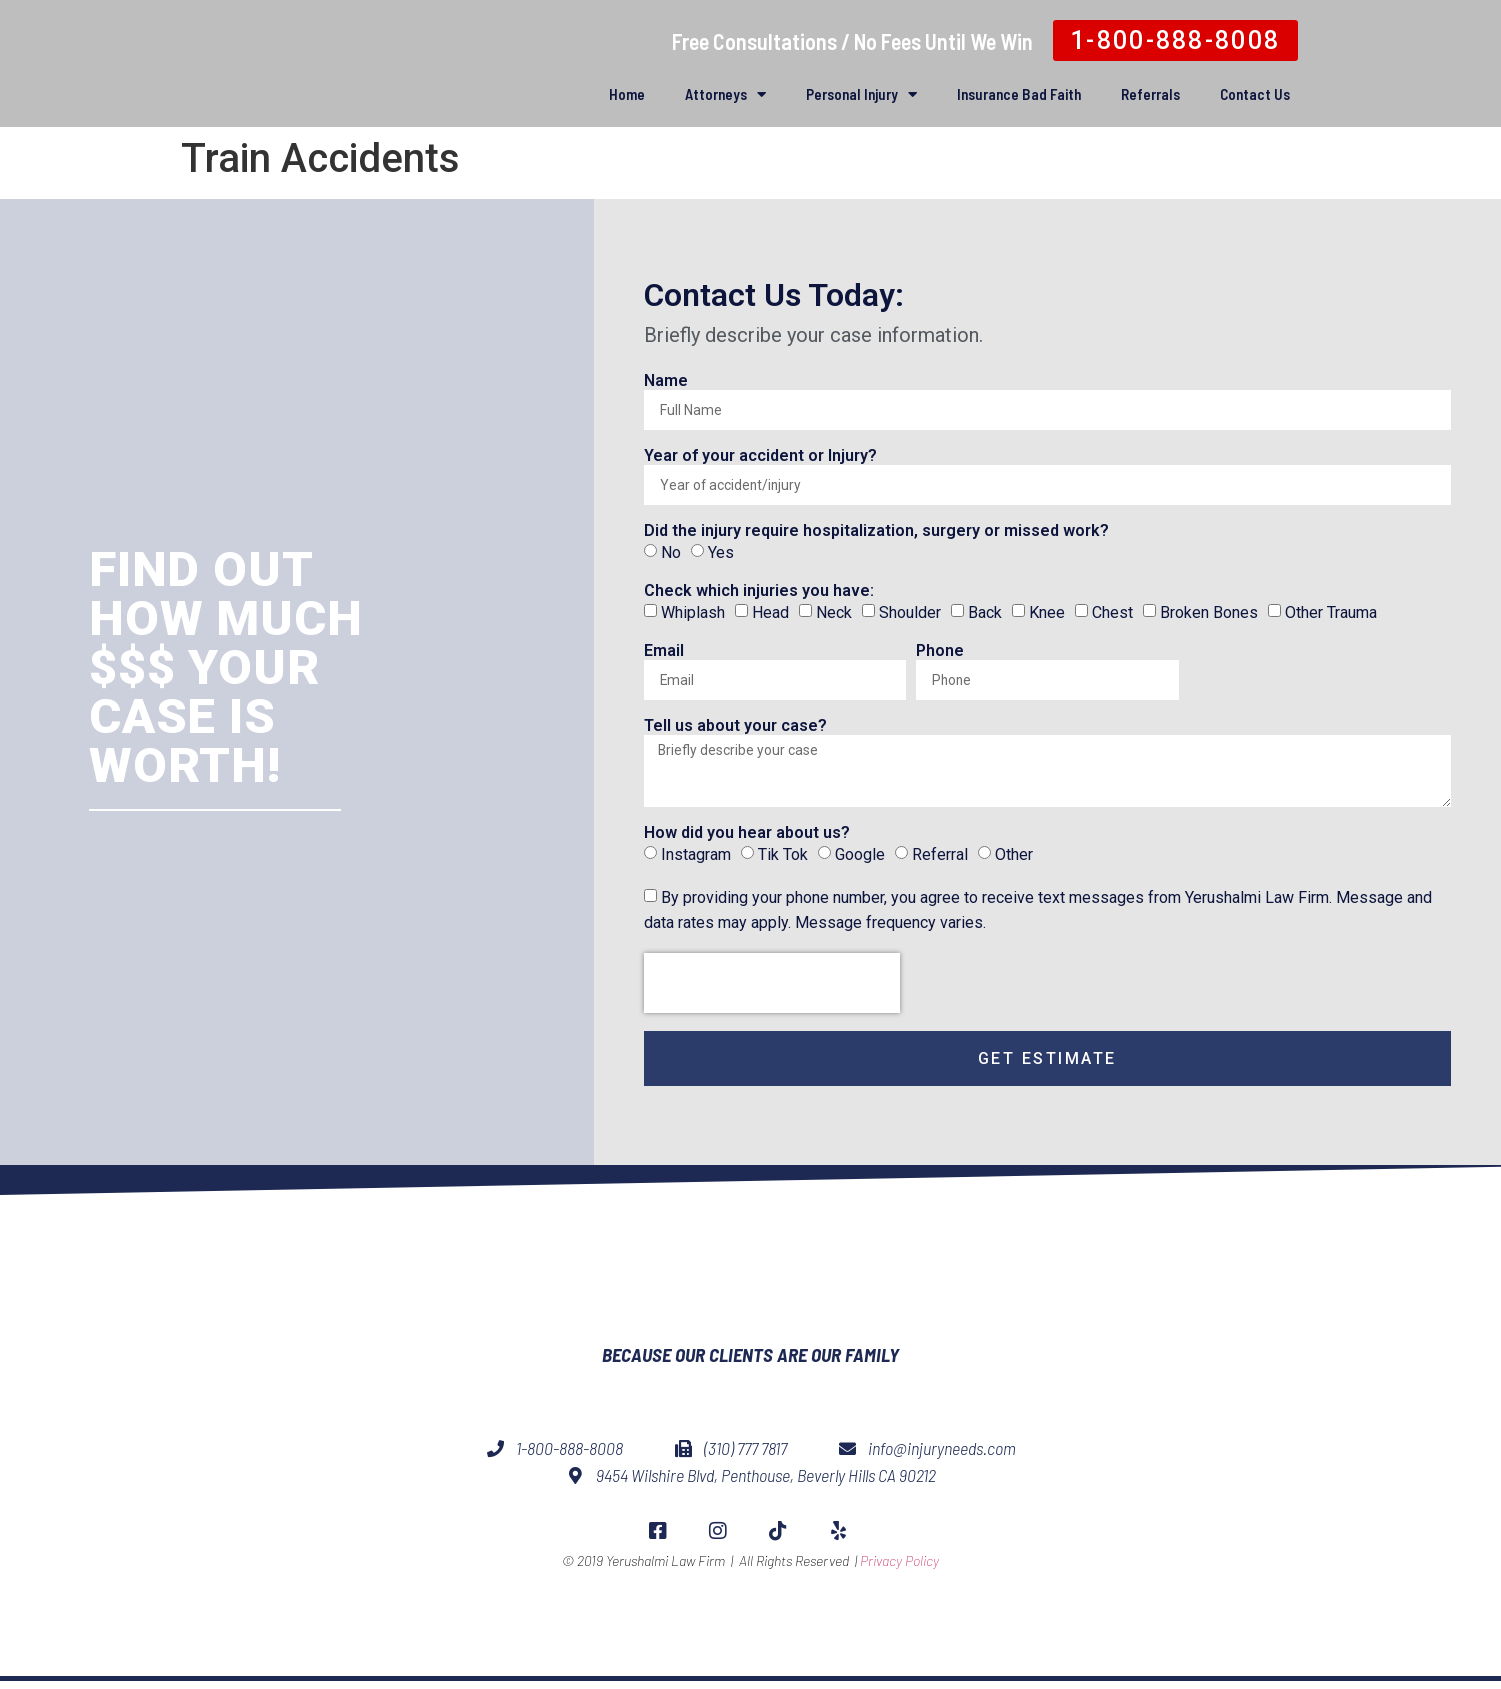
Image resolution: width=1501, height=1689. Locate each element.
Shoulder (910, 612)
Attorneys (725, 94)
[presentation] (772, 988)
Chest (1112, 612)
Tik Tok (783, 859)
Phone (940, 651)
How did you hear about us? (747, 838)
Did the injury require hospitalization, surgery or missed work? (876, 531)
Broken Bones (1209, 612)
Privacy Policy (899, 1609)
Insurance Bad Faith (1019, 94)
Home (627, 94)
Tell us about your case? (735, 726)
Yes (721, 552)
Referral (940, 859)
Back (985, 612)
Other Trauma (1331, 612)
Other (1014, 859)
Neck (834, 612)
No (671, 552)
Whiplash (693, 612)
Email (664, 651)
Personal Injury (861, 94)
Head (770, 612)
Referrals (1150, 94)
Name (666, 381)
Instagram (696, 859)
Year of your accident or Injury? (760, 456)
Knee (1047, 612)
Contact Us (1255, 94)
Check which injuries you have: (759, 591)
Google (860, 859)
